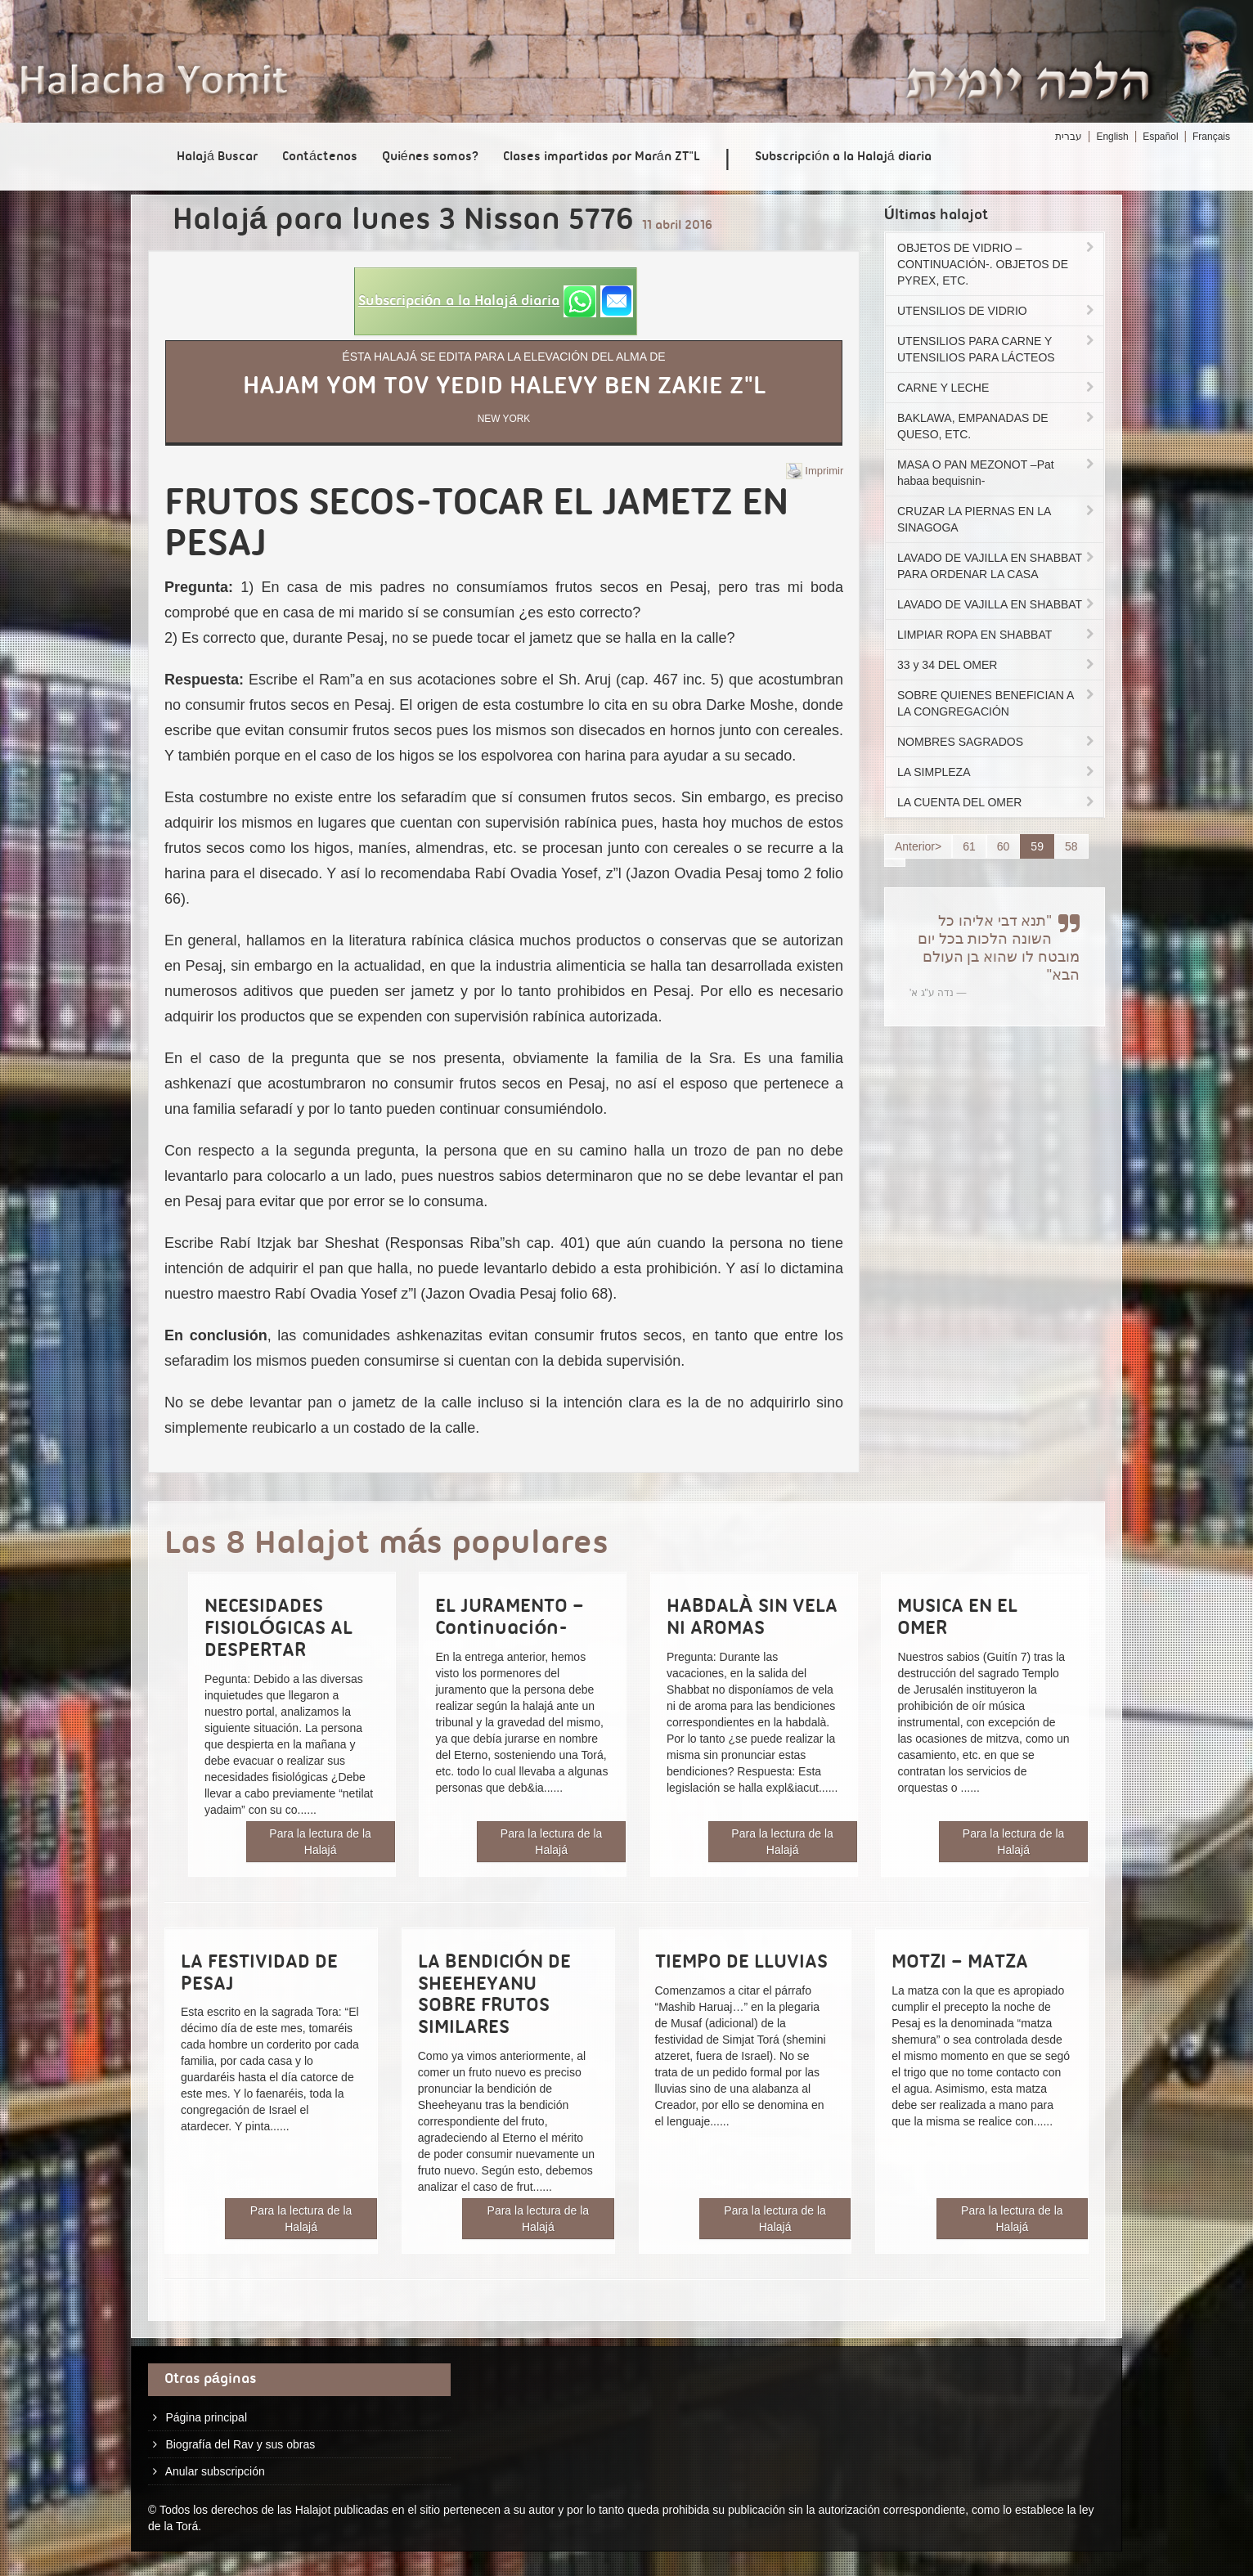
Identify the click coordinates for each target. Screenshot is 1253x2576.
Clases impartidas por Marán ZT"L (601, 157)
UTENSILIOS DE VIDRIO (997, 310)
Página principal (206, 2417)
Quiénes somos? (430, 157)
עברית (1068, 136)
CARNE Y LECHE (997, 387)
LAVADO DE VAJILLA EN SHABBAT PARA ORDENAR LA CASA (997, 566)
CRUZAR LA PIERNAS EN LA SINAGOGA (997, 519)
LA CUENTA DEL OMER (997, 802)
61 (969, 846)
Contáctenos (319, 157)
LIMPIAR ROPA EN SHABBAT (997, 634)
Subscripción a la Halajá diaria (843, 157)
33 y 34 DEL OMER (997, 664)
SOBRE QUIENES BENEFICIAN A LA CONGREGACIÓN (997, 703)
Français (1211, 136)
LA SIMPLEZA (997, 772)
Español (1160, 136)
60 (1003, 846)
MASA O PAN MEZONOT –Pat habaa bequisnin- (997, 472)
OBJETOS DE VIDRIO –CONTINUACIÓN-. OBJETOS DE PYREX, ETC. (997, 264)
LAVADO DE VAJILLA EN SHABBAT (997, 604)
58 (1071, 846)
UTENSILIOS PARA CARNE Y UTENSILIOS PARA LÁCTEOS (997, 349)
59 (1037, 846)
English (1112, 136)
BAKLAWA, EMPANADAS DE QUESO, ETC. (997, 426)
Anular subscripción (215, 2471)
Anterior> (918, 846)
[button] (495, 301)
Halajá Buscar (217, 157)
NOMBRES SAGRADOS (997, 741)
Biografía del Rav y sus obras (240, 2444)
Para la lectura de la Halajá (320, 1841)
